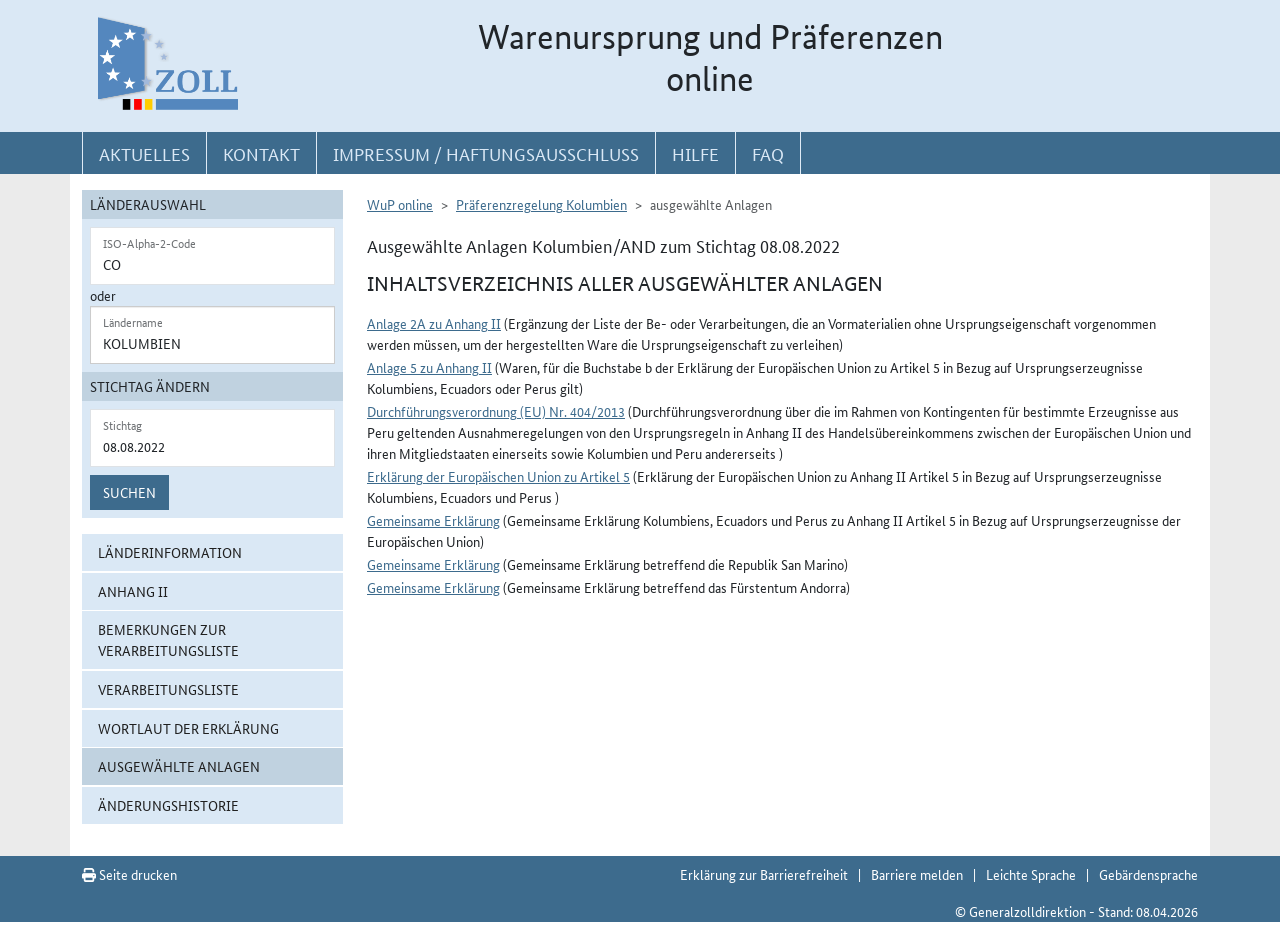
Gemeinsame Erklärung (433, 520)
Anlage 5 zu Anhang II (429, 367)
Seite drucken (129, 874)
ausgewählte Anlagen (179, 766)
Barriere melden (917, 874)
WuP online (400, 204)
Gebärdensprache (1148, 874)
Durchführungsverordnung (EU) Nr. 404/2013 (496, 411)
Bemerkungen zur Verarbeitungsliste (168, 639)
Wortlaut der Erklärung (188, 728)
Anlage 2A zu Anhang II (434, 323)
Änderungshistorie (168, 805)
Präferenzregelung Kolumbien (541, 204)
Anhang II (133, 591)
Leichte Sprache (1031, 874)
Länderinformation (170, 552)
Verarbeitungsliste (168, 689)
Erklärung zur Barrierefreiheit (764, 874)
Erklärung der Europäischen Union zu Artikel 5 (498, 476)
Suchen (129, 492)
